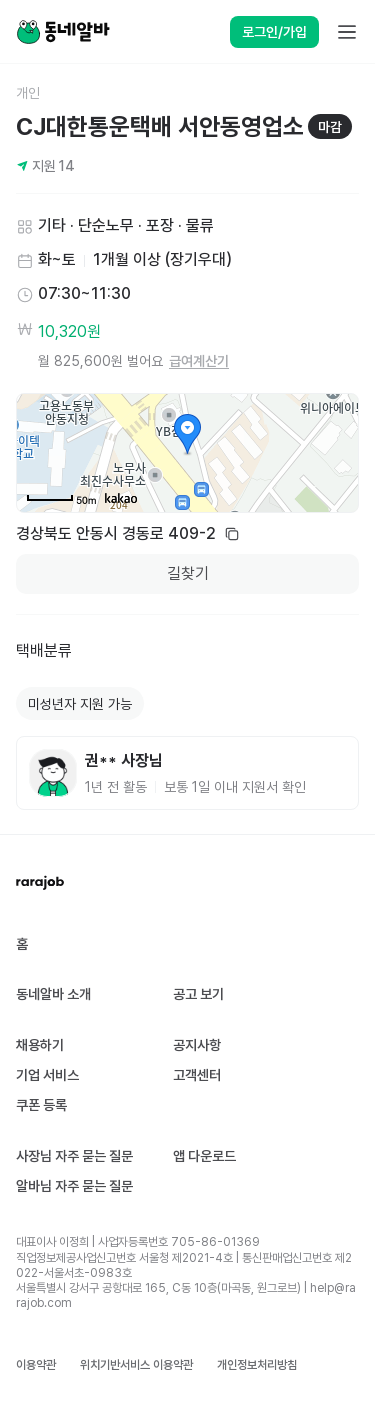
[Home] (63, 32)
